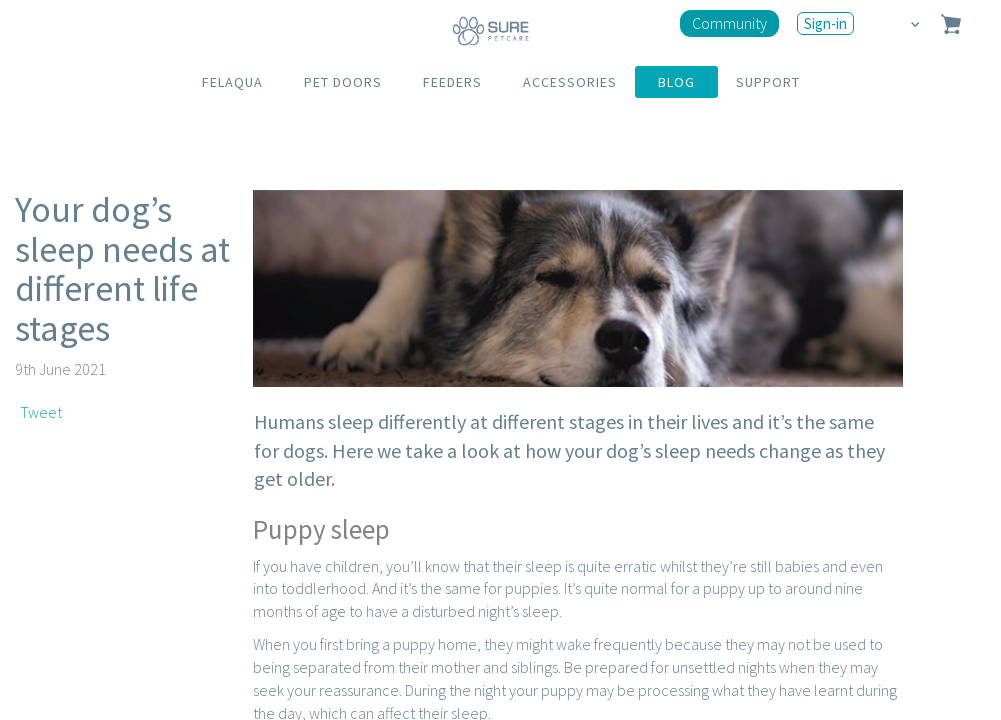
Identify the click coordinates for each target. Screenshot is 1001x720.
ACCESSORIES (570, 82)
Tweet (41, 412)
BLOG (676, 82)
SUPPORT (768, 82)
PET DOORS (343, 82)
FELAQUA (232, 82)
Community (729, 23)
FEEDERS (452, 82)
